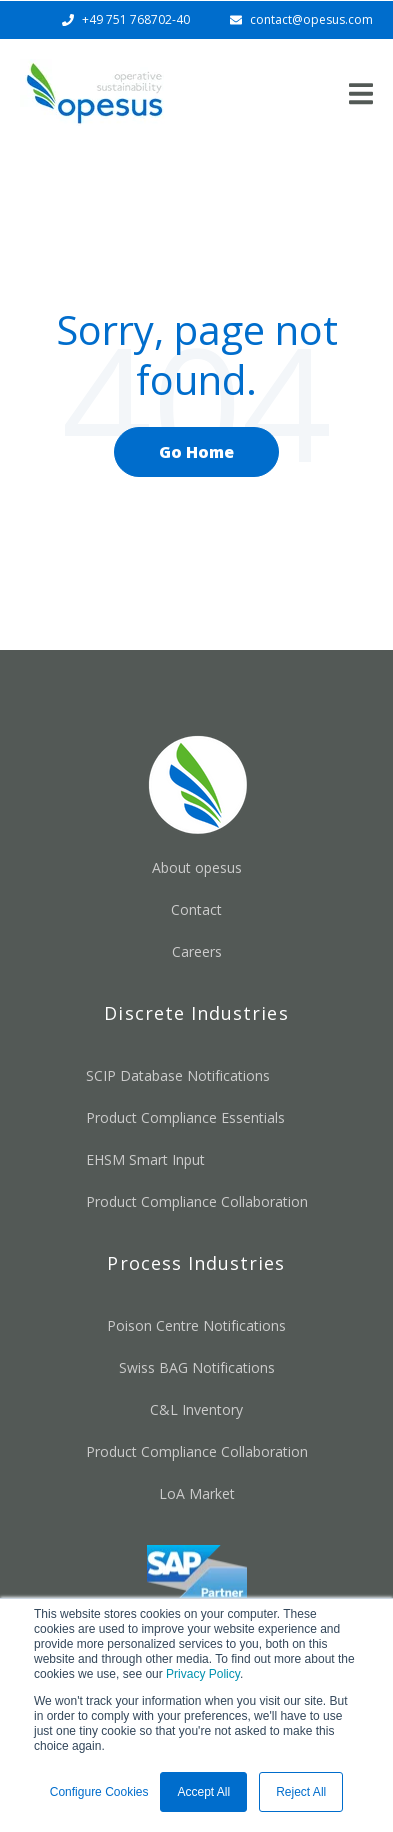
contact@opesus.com (311, 19)
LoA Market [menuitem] (197, 1493)
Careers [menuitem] (197, 951)
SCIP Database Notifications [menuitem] (178, 1075)
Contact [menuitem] (196, 909)
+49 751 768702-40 (136, 19)
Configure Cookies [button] (99, 1792)
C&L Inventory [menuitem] (196, 1409)
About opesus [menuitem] (197, 867)
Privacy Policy (203, 1674)
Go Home (196, 452)
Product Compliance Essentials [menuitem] (185, 1117)
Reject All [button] (301, 1792)
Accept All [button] (203, 1792)
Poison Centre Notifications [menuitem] (196, 1325)
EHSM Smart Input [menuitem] (145, 1159)
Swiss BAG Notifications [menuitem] (197, 1367)
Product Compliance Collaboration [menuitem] (197, 1201)
